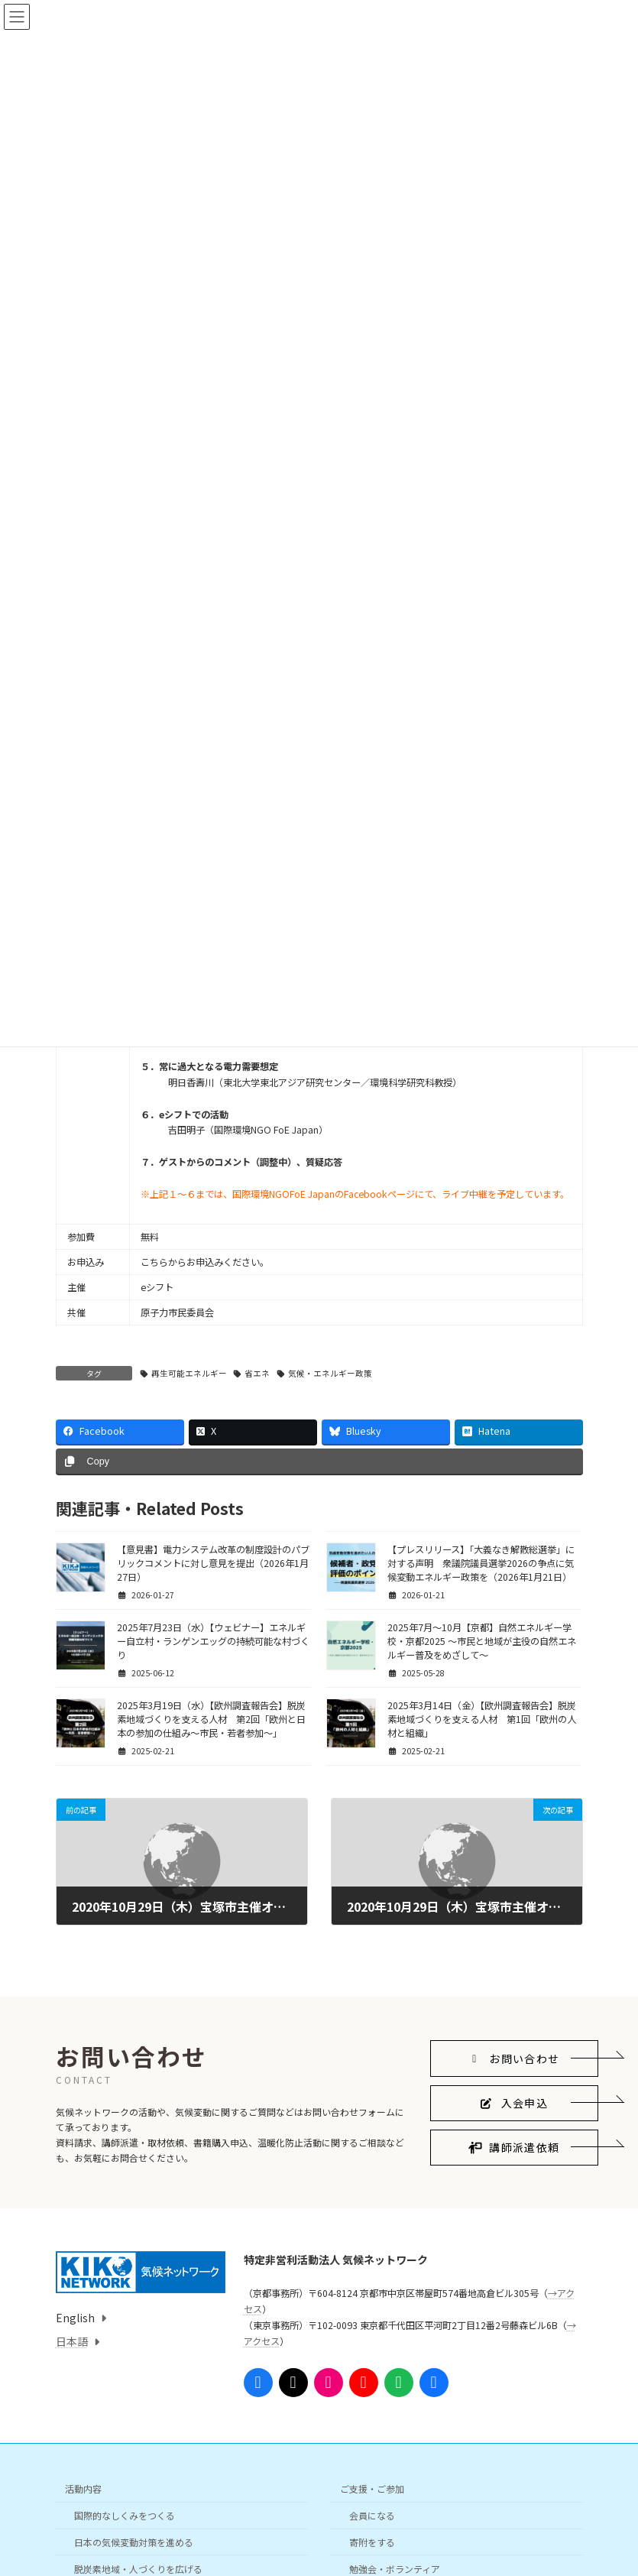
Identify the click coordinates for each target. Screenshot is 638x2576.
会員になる (372, 2515)
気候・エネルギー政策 (330, 1373)
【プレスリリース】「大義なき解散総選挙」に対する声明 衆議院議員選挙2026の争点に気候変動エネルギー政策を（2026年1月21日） (481, 1563)
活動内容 (83, 2489)
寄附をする (372, 2541)
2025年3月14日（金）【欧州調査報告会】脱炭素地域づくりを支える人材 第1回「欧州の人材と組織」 (481, 1719)
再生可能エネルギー (189, 1373)
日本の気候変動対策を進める (133, 2541)
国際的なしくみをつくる (124, 2515)
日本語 (72, 2341)
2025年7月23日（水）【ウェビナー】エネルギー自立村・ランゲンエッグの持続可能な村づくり (213, 1641)
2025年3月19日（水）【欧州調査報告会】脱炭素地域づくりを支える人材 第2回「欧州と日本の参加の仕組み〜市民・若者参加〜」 (211, 1719)
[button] (514, 2059)
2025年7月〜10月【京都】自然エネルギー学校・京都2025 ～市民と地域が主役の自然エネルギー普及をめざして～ (481, 1641)
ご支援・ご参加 (372, 2489)
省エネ (257, 1373)
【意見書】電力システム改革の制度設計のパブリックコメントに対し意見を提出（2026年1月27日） (213, 1563)
